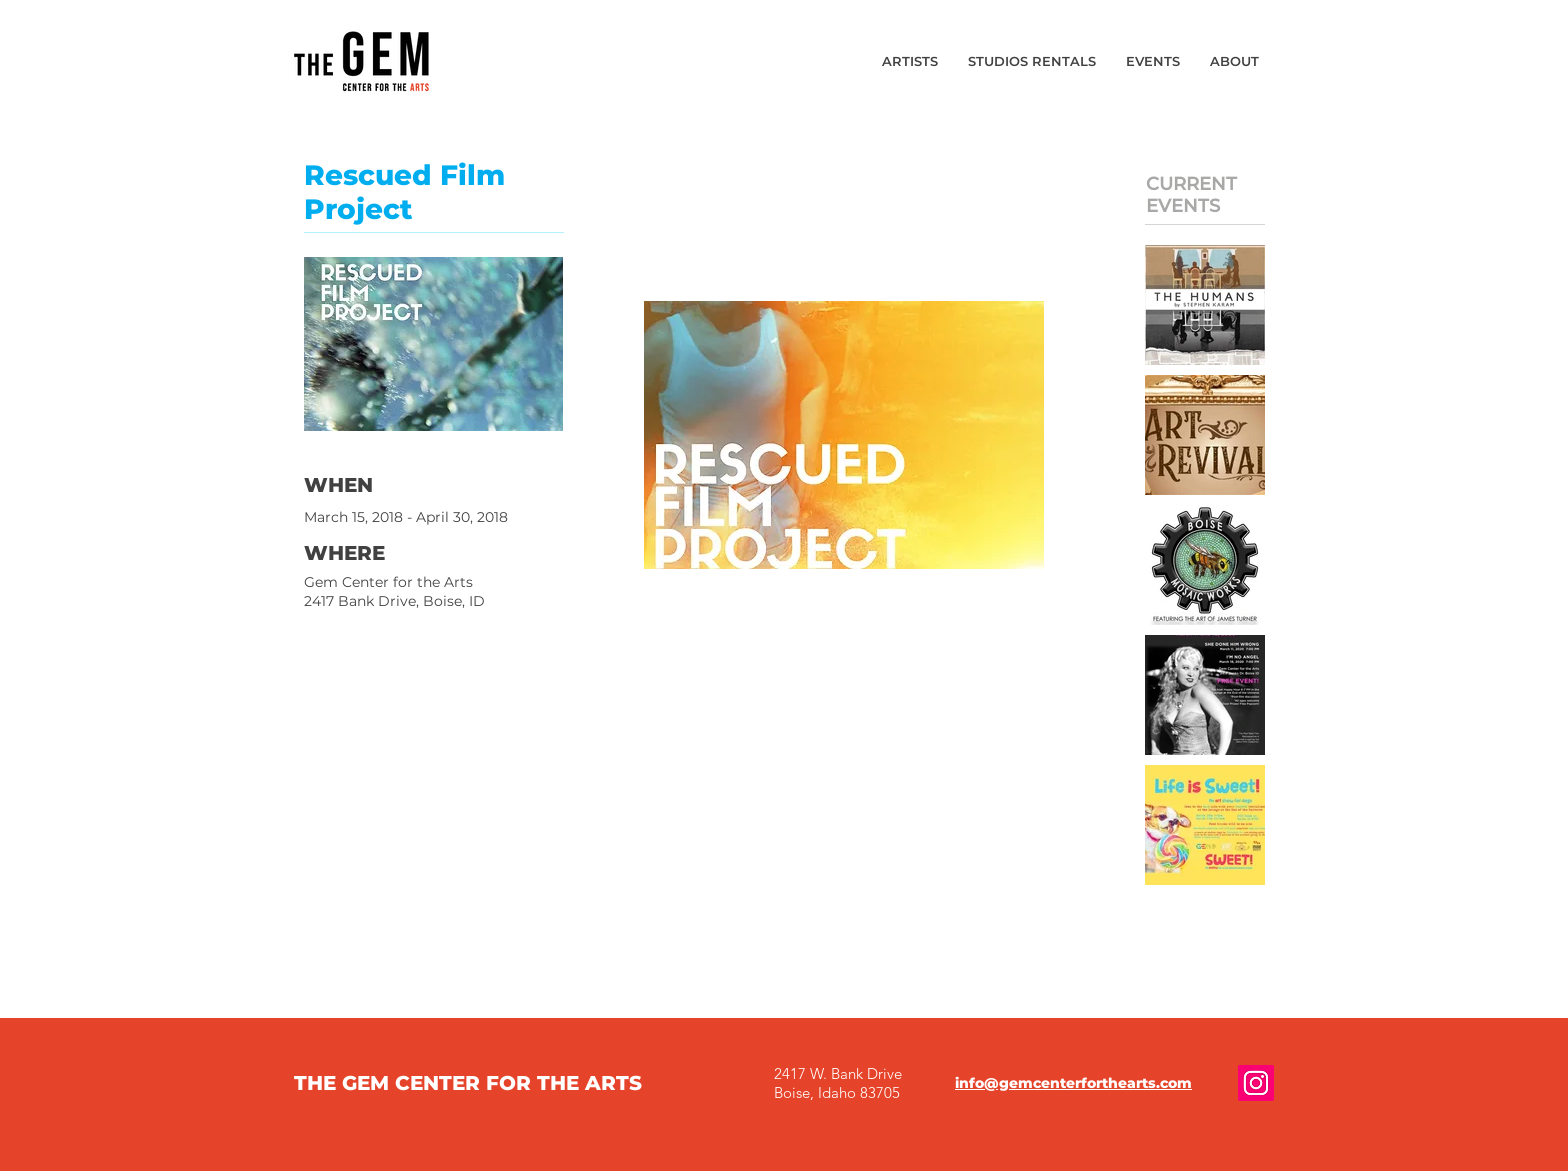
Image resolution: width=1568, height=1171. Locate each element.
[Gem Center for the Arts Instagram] (1256, 1083)
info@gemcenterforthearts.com (1073, 1083)
